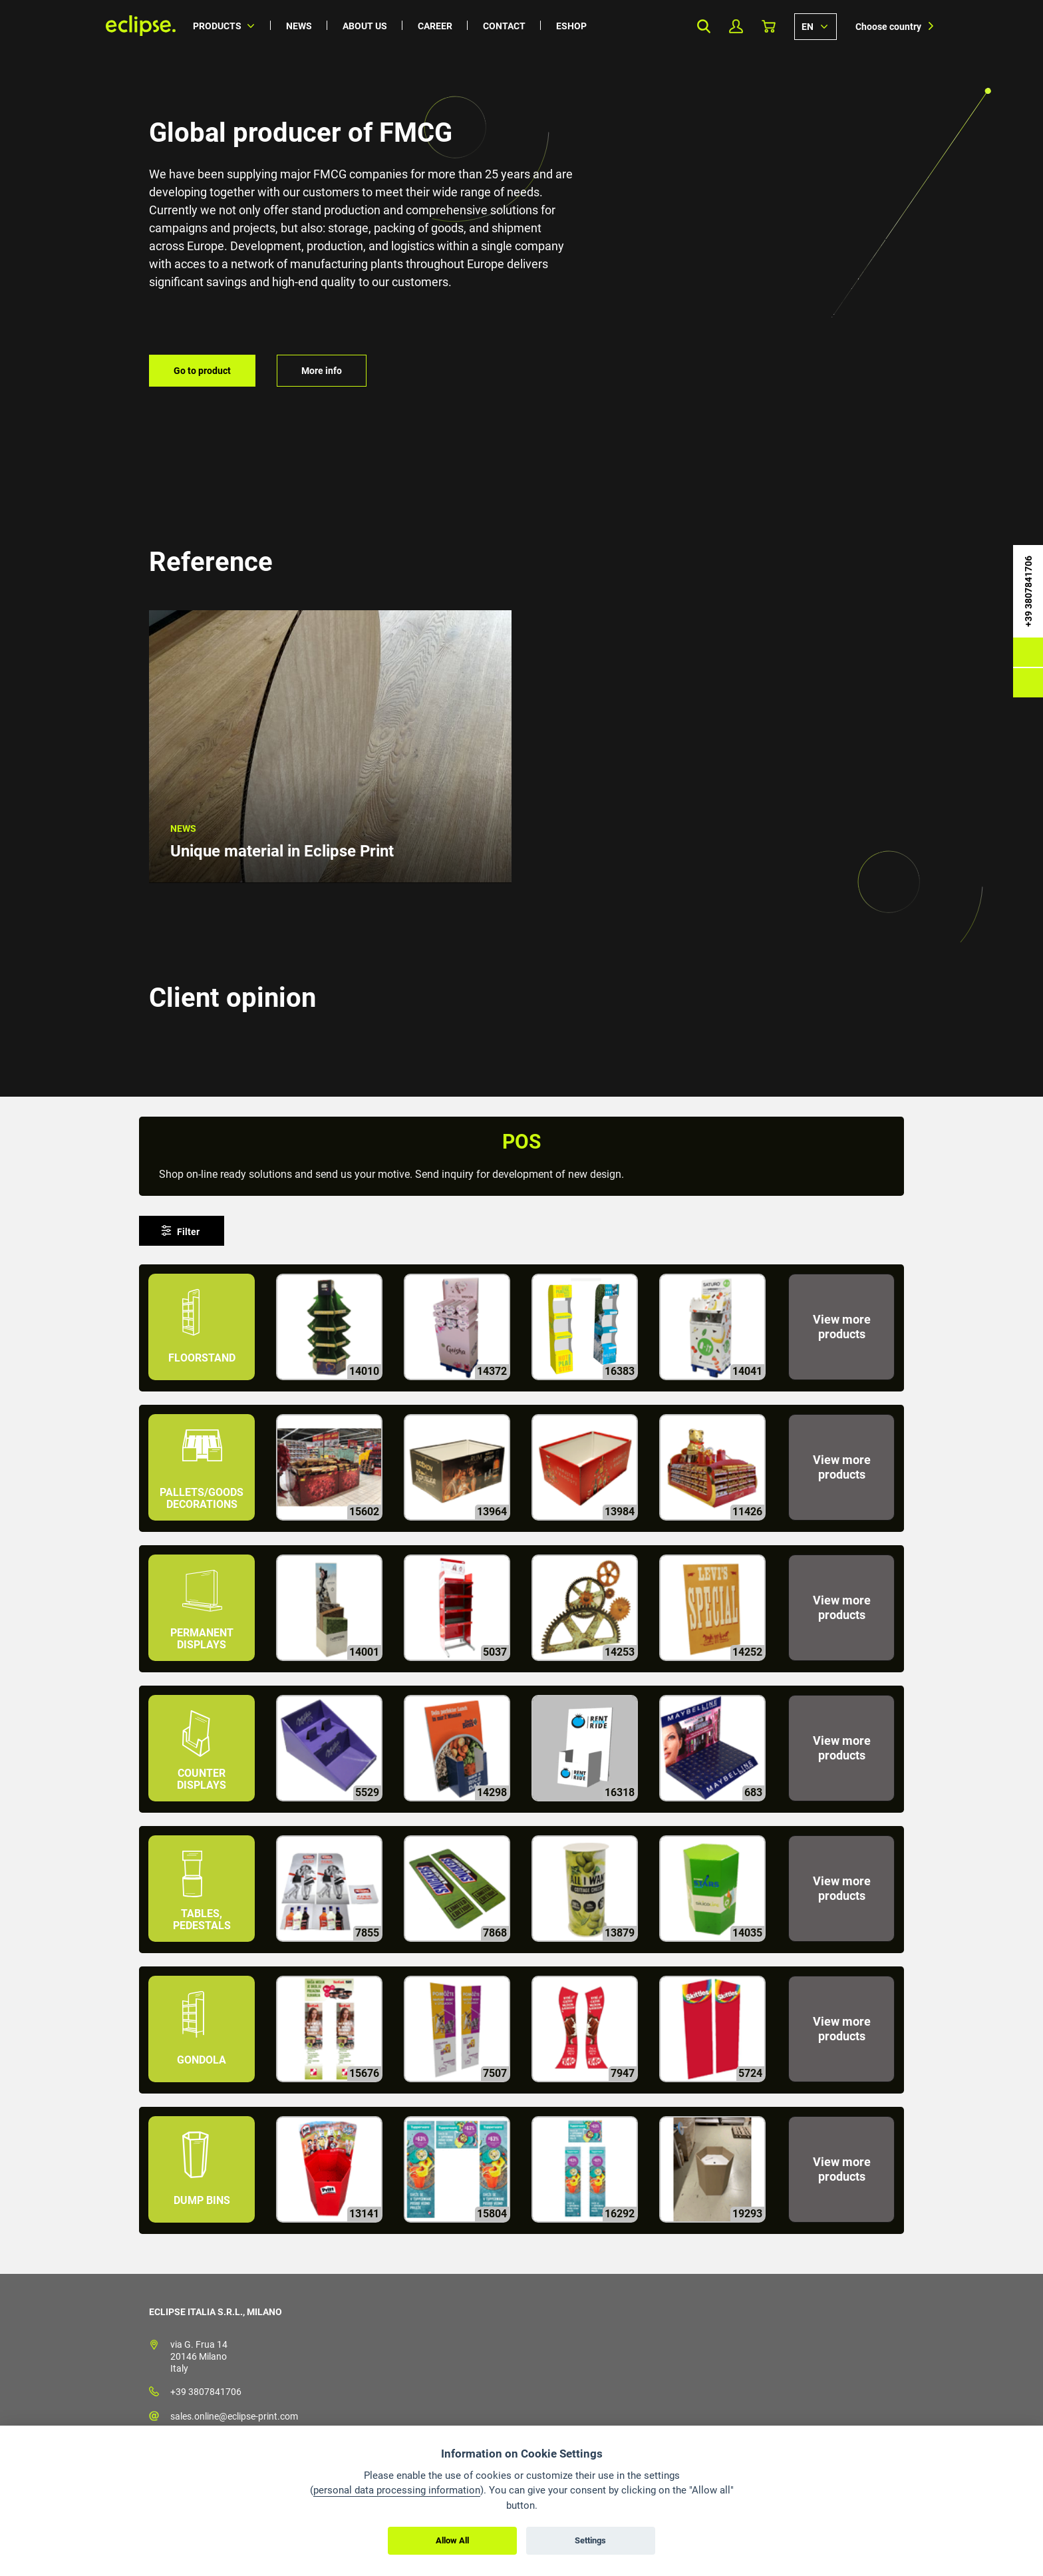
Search (703, 26)
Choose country (888, 26)
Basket (769, 26)
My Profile (736, 26)
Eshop (571, 26)
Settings (590, 2540)
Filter (188, 1231)
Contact (504, 26)
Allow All (452, 2540)
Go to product (202, 370)
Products (217, 26)
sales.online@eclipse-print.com (234, 2416)
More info (321, 370)
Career (435, 26)
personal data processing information (396, 2490)
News (299, 26)
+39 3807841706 (205, 2391)
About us (365, 26)
